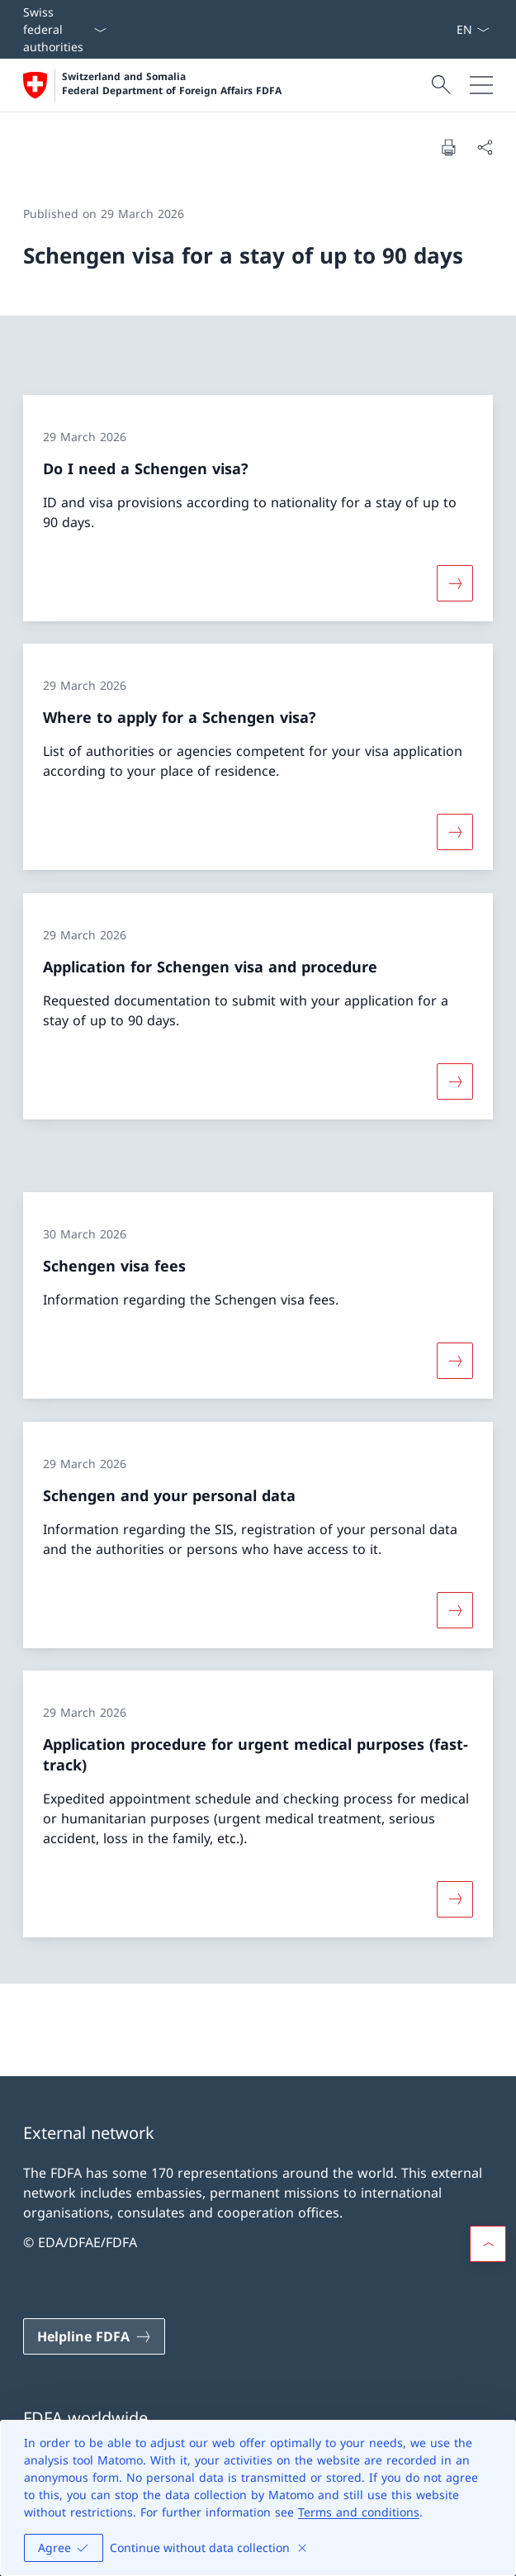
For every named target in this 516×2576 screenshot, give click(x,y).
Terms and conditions (358, 2512)
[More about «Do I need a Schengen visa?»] (455, 582)
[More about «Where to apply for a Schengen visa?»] (455, 832)
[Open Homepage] (152, 85)
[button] (488, 2244)
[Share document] (484, 147)
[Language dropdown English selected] (472, 29)
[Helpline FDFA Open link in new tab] (94, 2336)
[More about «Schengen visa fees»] (455, 1361)
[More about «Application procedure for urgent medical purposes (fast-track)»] (455, 1899)
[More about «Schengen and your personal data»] (455, 1609)
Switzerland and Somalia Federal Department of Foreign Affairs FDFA (172, 83)
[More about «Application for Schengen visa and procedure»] (455, 1081)
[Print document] (448, 147)
